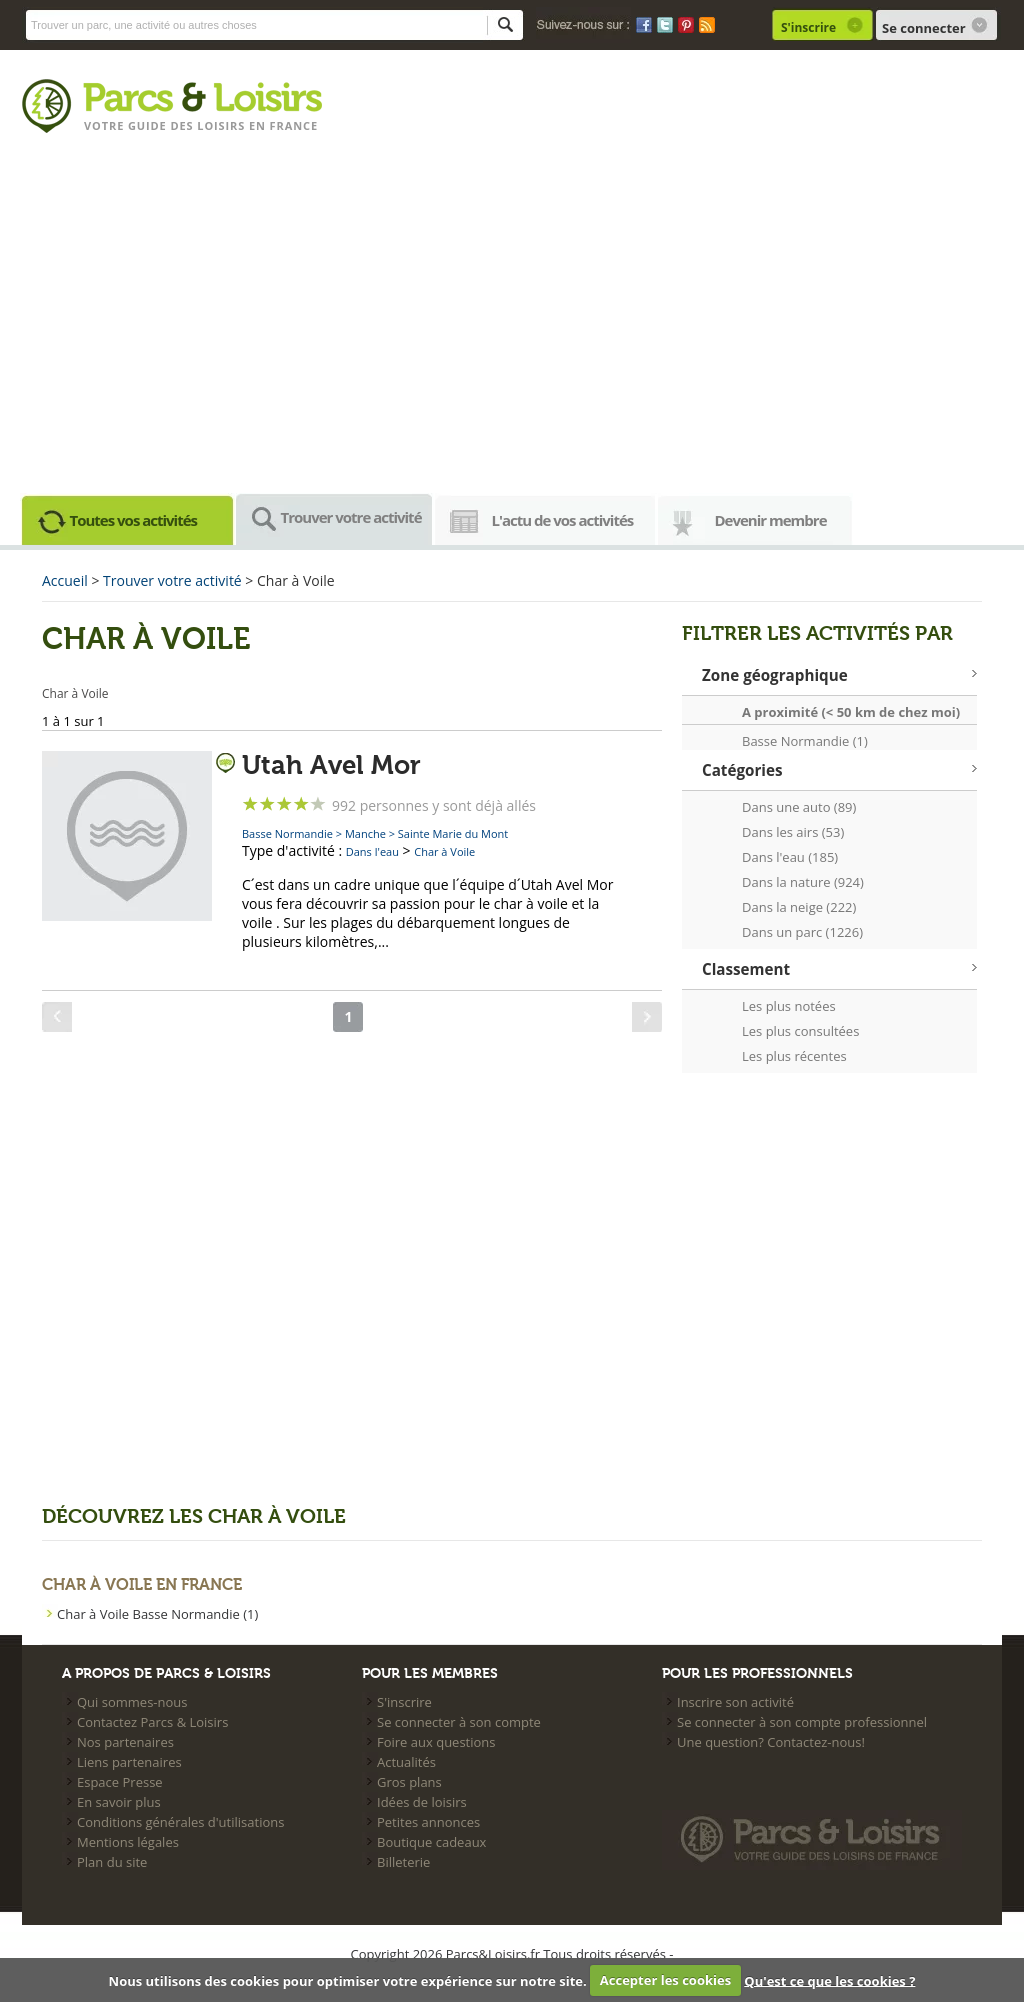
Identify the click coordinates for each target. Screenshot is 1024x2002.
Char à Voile (444, 851)
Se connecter (924, 28)
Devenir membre (771, 520)
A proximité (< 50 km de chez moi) (851, 712)
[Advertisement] (512, 320)
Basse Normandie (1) (805, 741)
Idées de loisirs (422, 1802)
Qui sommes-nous (132, 1702)
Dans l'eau (372, 851)
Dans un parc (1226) (802, 932)
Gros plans (409, 1782)
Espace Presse (120, 1782)
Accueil (65, 580)
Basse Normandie (287, 833)
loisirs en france (257, 125)
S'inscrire (808, 27)
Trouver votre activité (351, 517)
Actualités (406, 1762)
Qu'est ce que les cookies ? (829, 1980)
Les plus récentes (794, 1056)
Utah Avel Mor (331, 766)
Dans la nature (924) (803, 882)
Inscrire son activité (735, 1702)
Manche (365, 833)
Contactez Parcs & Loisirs (152, 1722)
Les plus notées (789, 1006)
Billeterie (403, 1862)
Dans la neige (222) (799, 907)
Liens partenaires (129, 1762)
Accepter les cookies (665, 1980)
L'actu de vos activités (563, 520)
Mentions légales (128, 1842)
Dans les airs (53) (793, 832)
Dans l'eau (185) (790, 857)
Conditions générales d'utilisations (180, 1822)
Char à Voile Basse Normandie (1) (157, 1614)
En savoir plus (119, 1802)
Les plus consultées (800, 1031)
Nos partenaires (125, 1742)
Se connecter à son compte (459, 1722)
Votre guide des (140, 125)
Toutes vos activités (134, 520)
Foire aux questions (436, 1742)
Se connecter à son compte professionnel (802, 1722)
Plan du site (112, 1862)
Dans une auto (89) (799, 807)
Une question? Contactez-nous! (771, 1742)
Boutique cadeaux (431, 1842)
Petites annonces (428, 1822)
